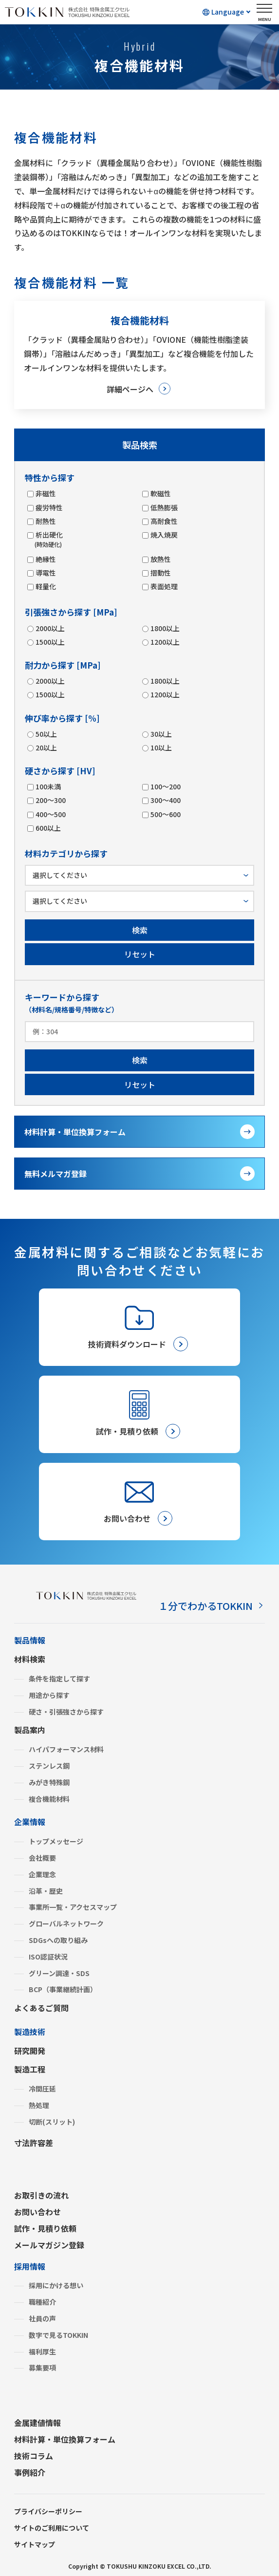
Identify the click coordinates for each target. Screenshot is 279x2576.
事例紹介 (29, 2472)
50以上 (46, 733)
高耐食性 (163, 521)
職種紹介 (42, 2302)
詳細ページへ (130, 389)
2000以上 (50, 628)
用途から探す (49, 1695)
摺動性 (160, 572)
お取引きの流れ (41, 2195)
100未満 (48, 786)
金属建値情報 (37, 2422)
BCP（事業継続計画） (63, 1989)
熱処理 (39, 2105)
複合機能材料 (49, 1799)
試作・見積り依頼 (45, 2228)
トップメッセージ (56, 1841)
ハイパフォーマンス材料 (66, 1749)
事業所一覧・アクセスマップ (73, 1907)
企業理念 (42, 1874)
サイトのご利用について (51, 2528)
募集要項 (42, 2367)
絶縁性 (45, 559)
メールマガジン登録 (49, 2245)
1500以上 (50, 641)
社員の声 (42, 2318)
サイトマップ (34, 2544)
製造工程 (29, 2069)
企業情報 (29, 1822)
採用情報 (29, 2266)
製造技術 (29, 2031)
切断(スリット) (52, 2122)
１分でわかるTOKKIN (205, 1606)
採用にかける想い (56, 2285)
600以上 (48, 827)
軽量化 (45, 586)
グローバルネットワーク (66, 1923)
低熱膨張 (163, 507)
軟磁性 (160, 493)
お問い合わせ (37, 2212)
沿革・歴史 (46, 1891)
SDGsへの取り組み (58, 1940)
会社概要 (42, 1858)
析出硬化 (49, 539)
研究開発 (29, 2050)
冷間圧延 (42, 2088)
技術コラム (33, 2456)
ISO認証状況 (48, 1956)
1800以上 (164, 628)
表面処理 (163, 586)
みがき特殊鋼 (49, 1782)
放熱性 (160, 559)
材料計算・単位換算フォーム (75, 1132)
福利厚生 (42, 2351)
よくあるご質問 (41, 2008)
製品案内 (29, 1730)
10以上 (160, 747)
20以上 (46, 747)
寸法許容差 (33, 2142)
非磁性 (45, 493)
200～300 (50, 800)
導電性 (45, 572)
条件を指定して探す (59, 1678)
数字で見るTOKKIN (58, 2335)
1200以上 (164, 641)
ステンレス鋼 (49, 1766)
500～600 (165, 814)
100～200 (165, 786)
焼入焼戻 (163, 534)
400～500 (50, 814)
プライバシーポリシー (48, 2511)
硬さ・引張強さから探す (66, 1712)
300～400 (165, 800)
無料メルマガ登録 (55, 1173)
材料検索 (29, 1659)
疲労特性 (49, 507)
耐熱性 (45, 521)
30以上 (160, 733)
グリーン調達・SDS (59, 1973)
